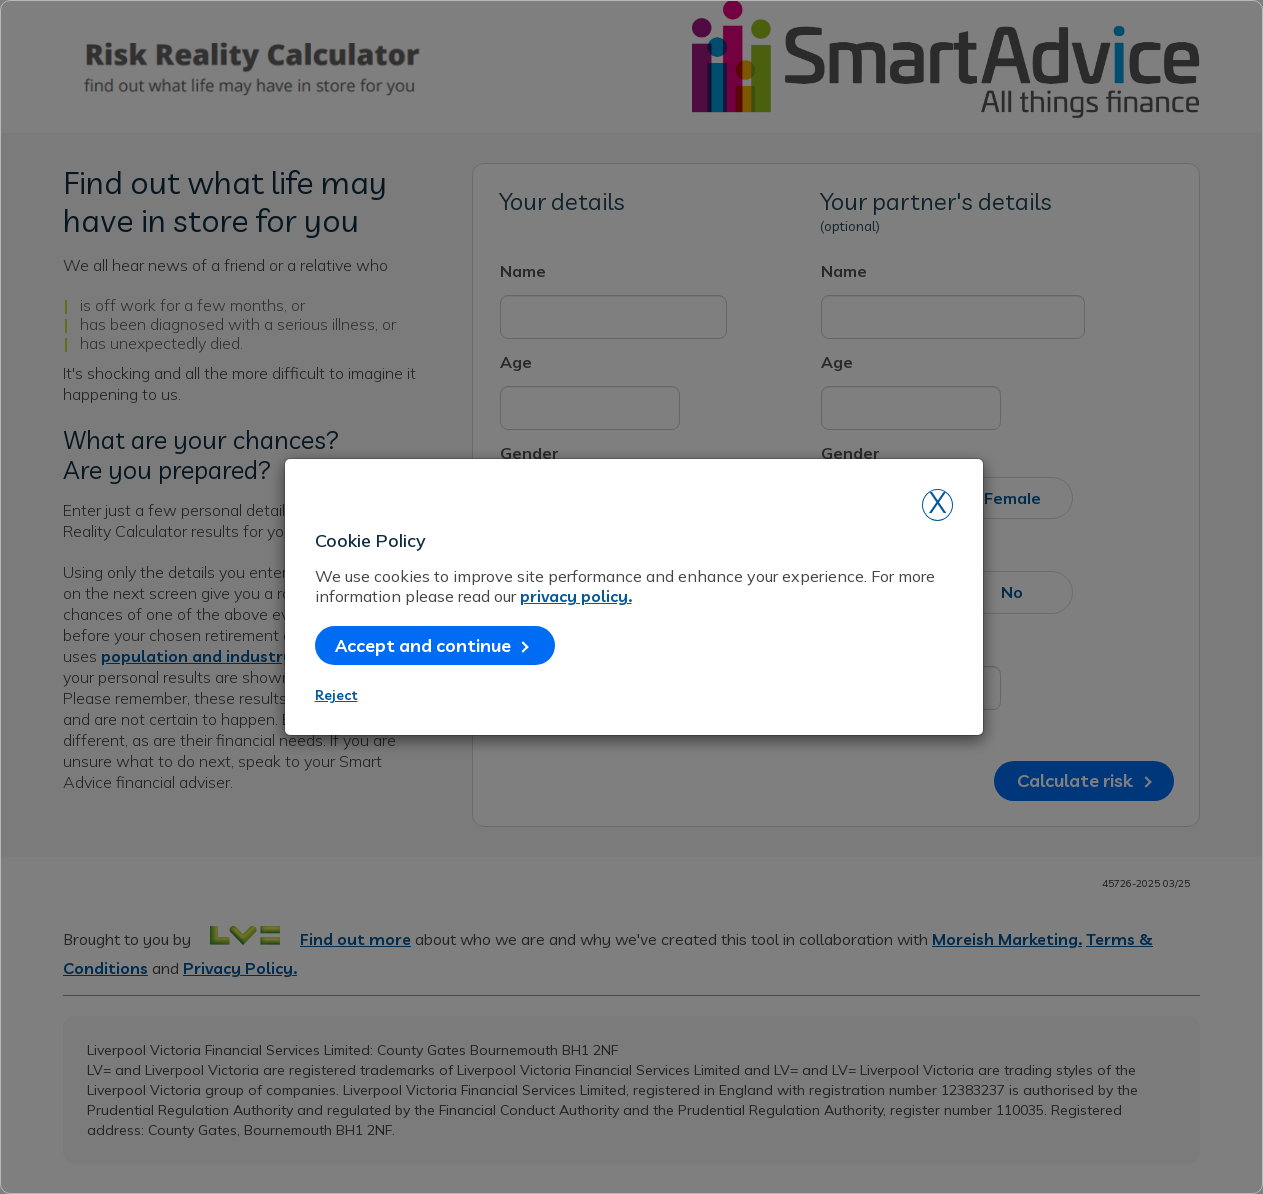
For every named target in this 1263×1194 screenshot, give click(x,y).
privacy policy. (576, 596)
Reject (336, 695)
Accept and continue (431, 645)
